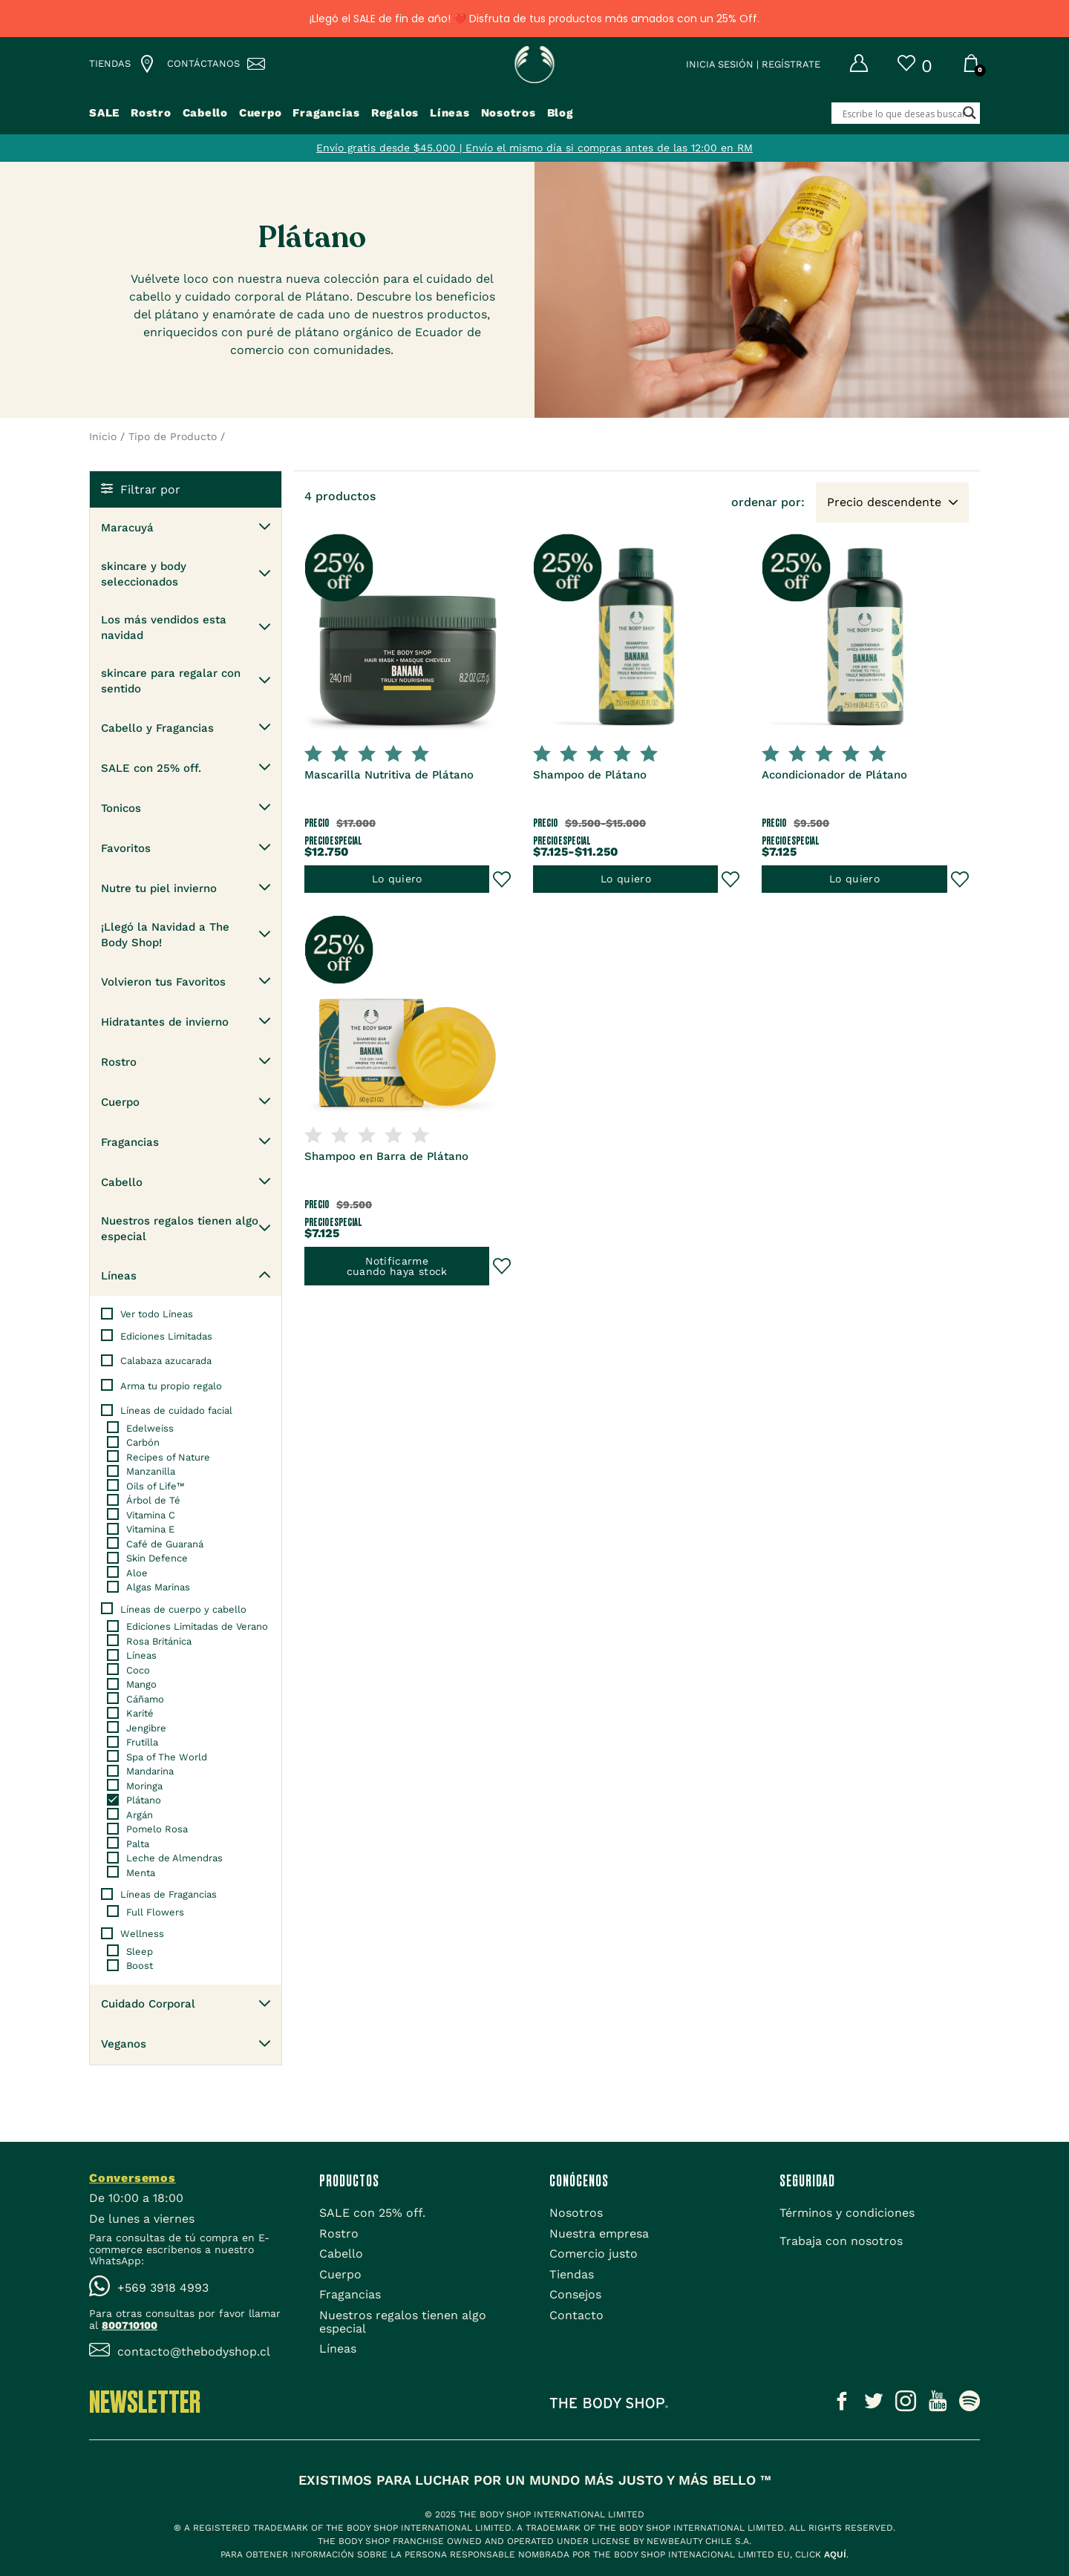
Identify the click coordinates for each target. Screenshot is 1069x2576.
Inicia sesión (719, 69)
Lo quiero (396, 875)
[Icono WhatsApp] (189, 2288)
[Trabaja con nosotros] (841, 2241)
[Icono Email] (189, 2352)
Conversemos (132, 2178)
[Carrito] (971, 71)
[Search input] (925, 119)
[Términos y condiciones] (847, 2213)
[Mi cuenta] (844, 70)
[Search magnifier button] (969, 118)
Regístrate (791, 69)
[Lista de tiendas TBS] (117, 69)
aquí (835, 2554)
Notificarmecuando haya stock (397, 1268)
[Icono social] (841, 2404)
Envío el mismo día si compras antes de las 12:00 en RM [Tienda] (609, 153)
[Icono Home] (535, 69)
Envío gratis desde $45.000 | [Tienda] (390, 153)
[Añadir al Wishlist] (502, 876)
